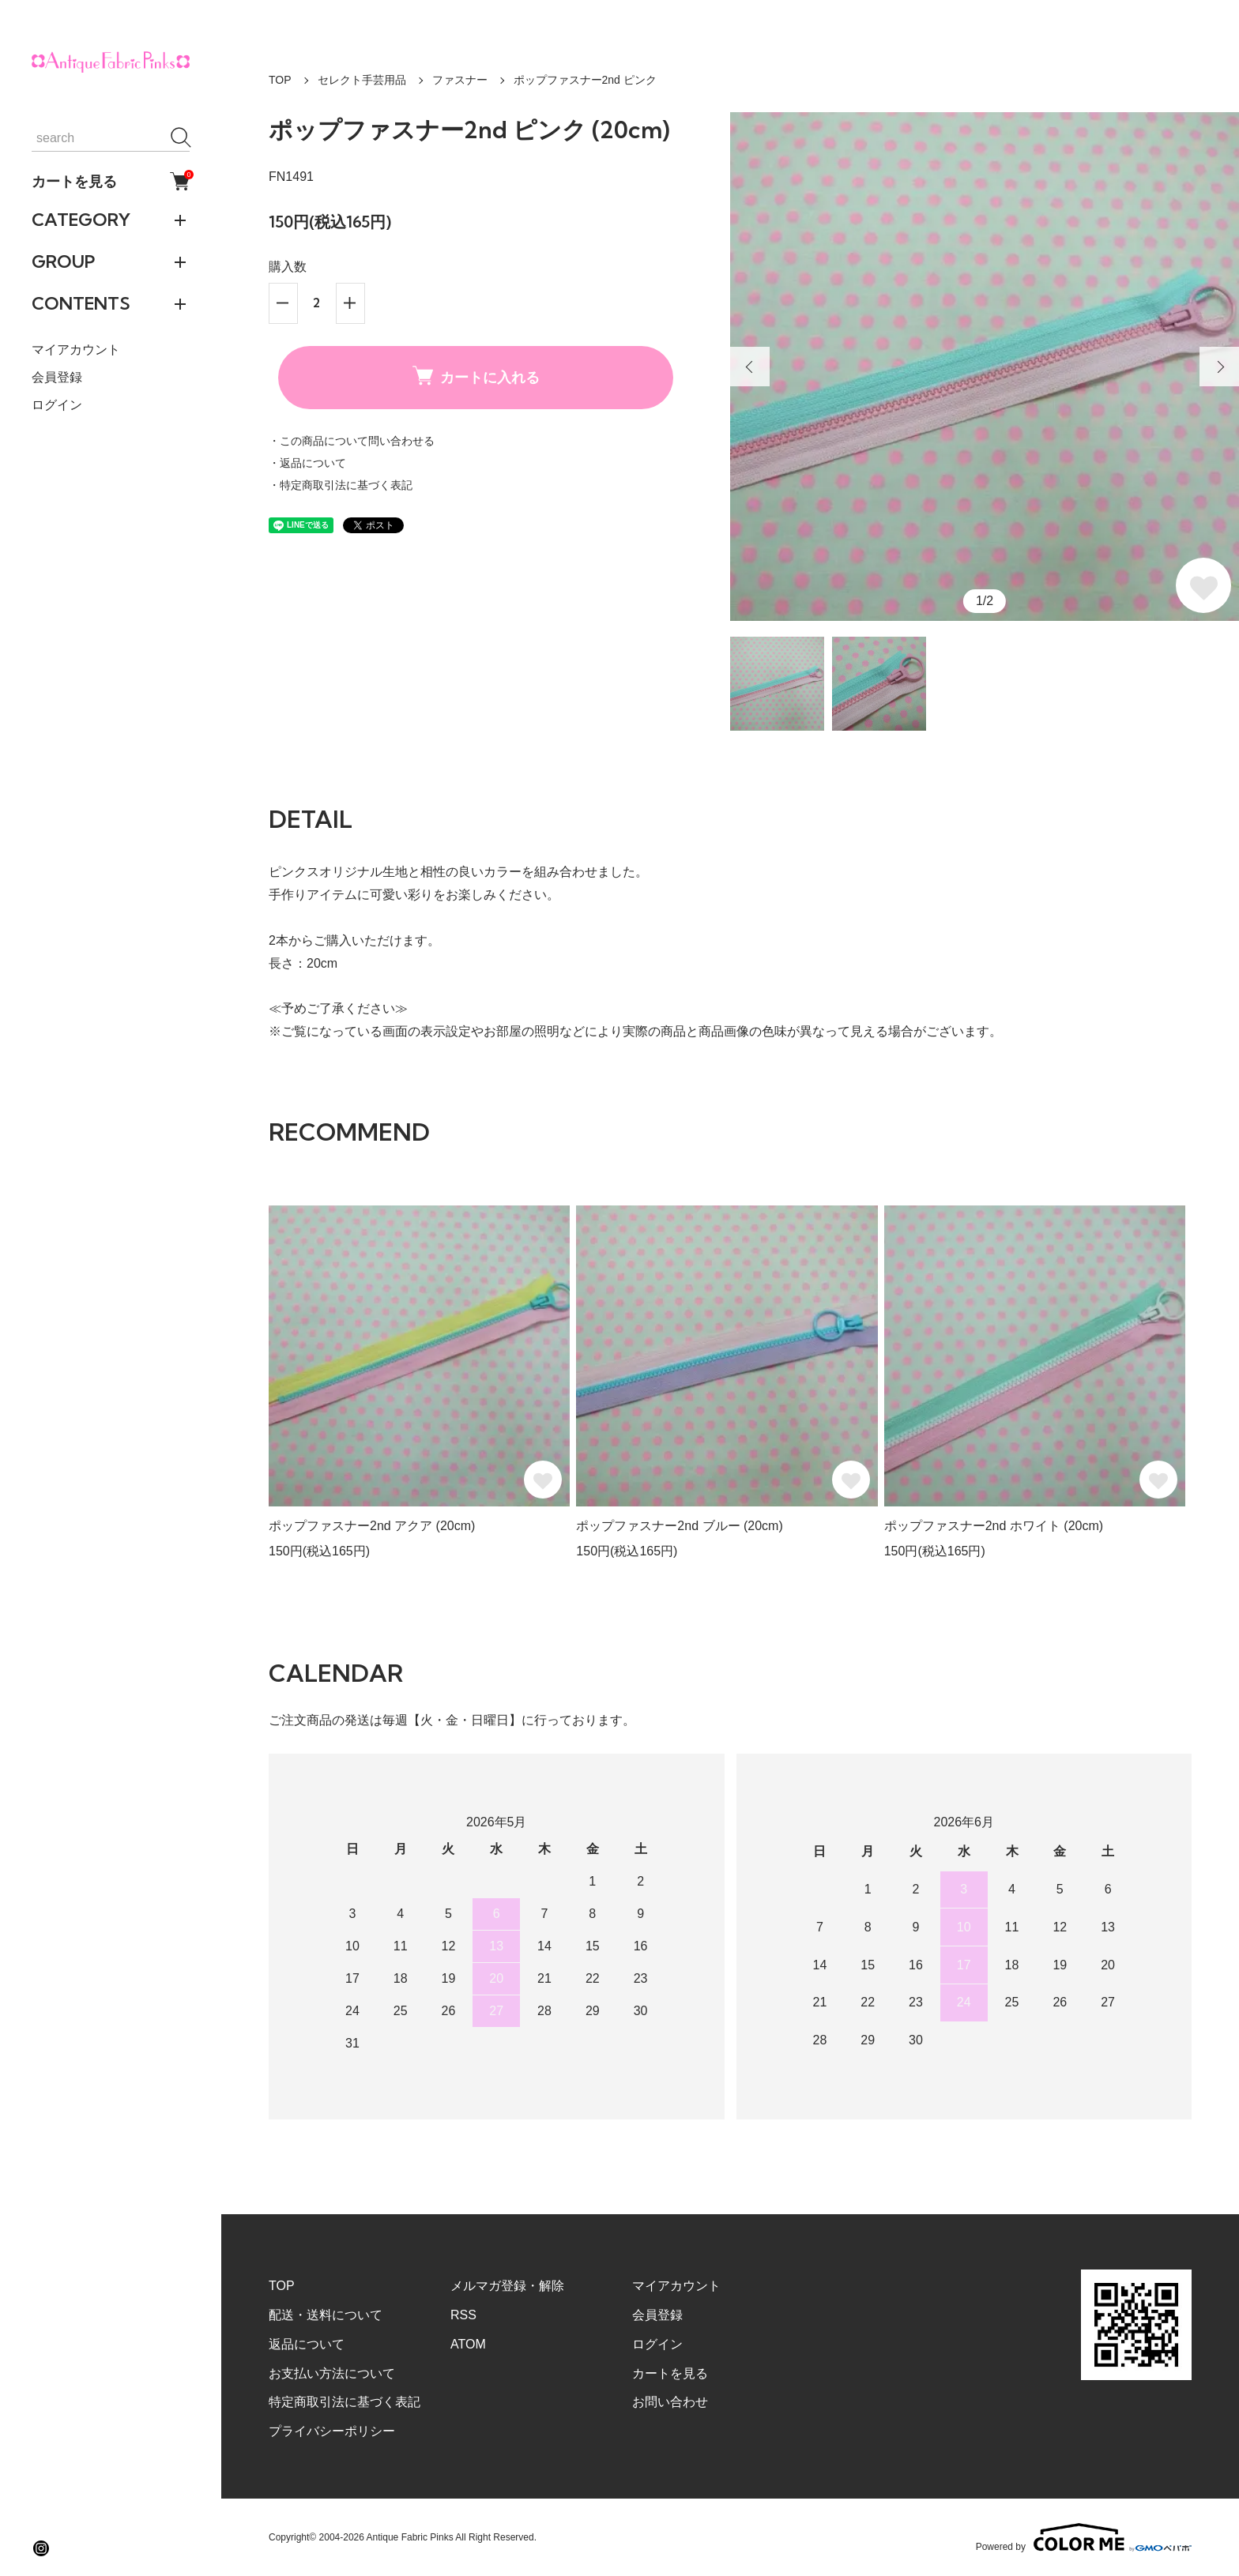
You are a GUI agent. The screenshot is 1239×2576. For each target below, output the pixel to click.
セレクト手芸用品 (362, 79)
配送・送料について (325, 2315)
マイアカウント (76, 349)
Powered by (1084, 2537)
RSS (463, 2315)
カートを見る (111, 181)
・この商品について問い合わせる (352, 440)
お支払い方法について (332, 2373)
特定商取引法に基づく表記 (344, 2402)
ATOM (468, 2344)
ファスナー (460, 79)
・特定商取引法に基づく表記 (340, 485)
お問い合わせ (670, 2402)
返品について (307, 2344)
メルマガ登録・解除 (507, 2285)
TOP (280, 79)
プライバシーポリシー (332, 2431)
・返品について (307, 463)
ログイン (57, 405)
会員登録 (57, 377)
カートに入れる (476, 376)
